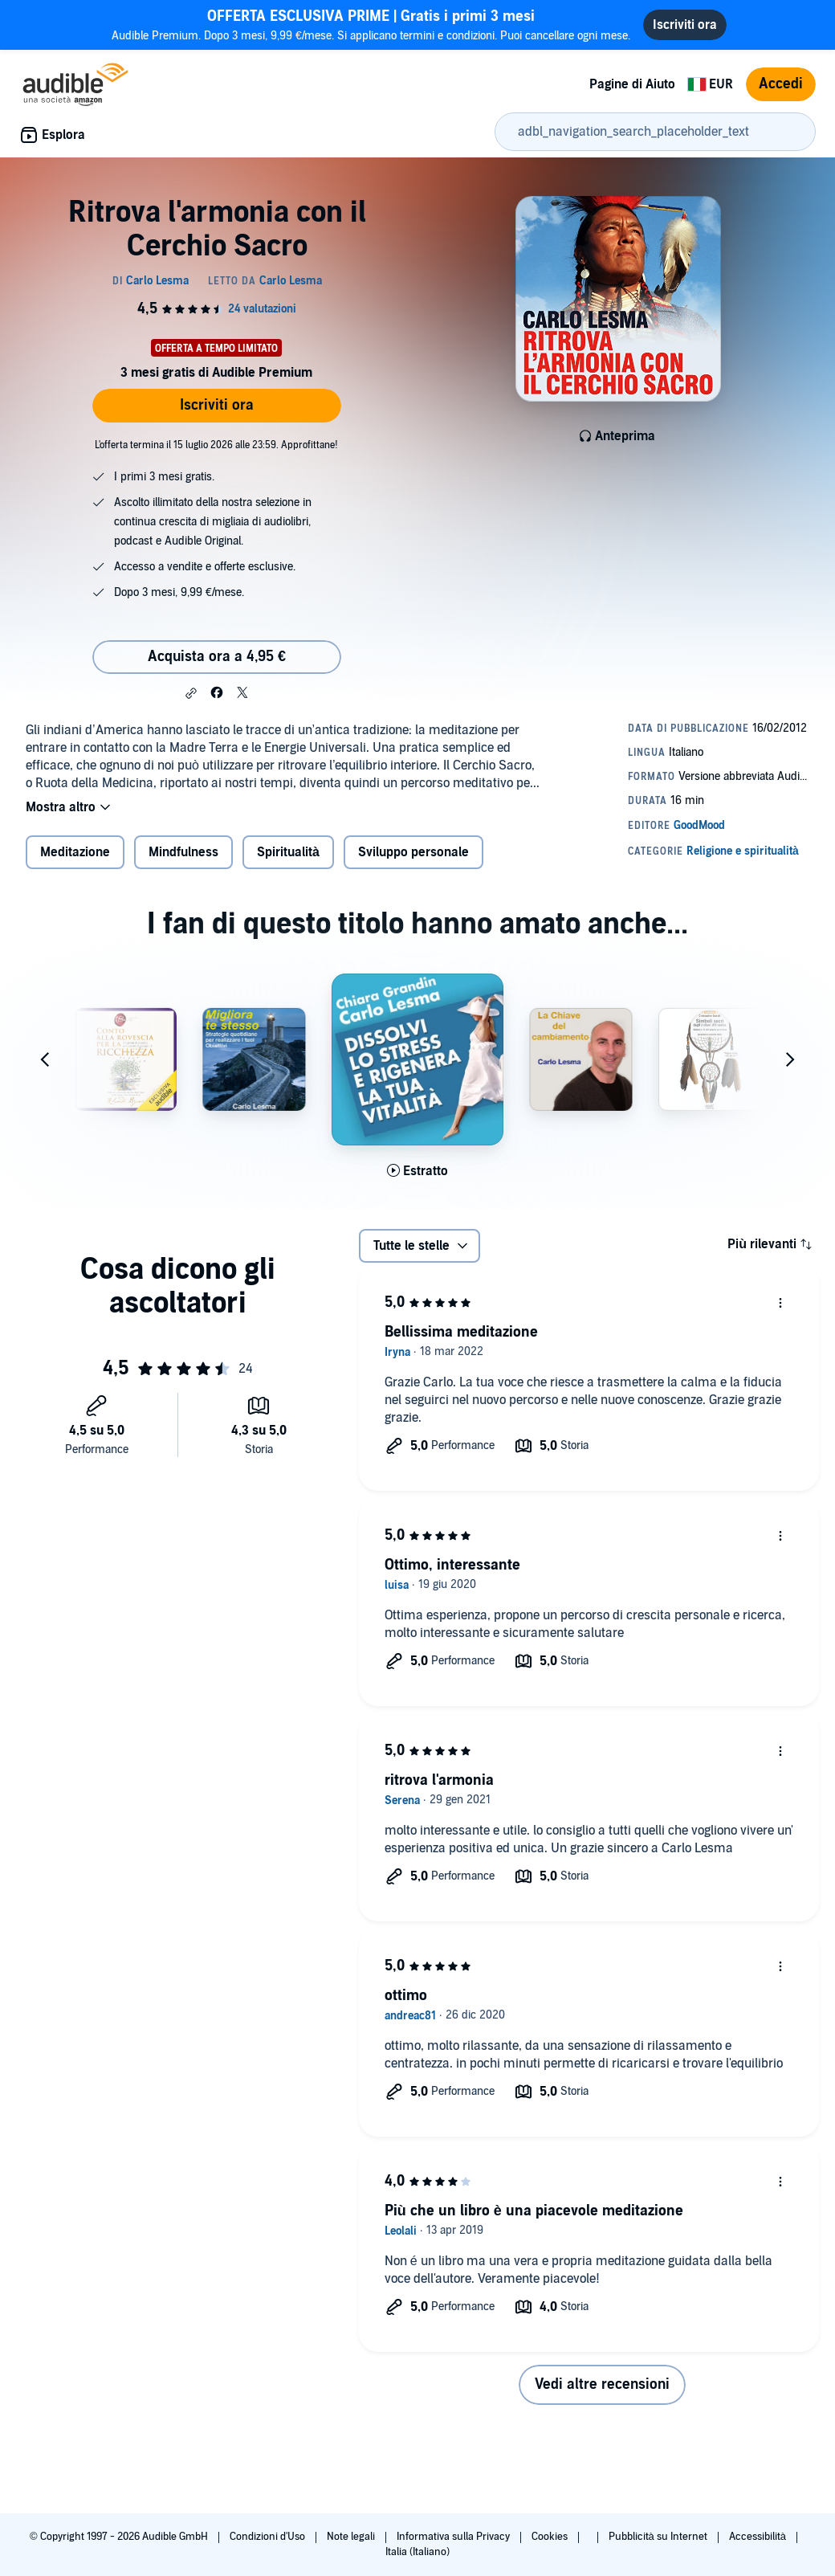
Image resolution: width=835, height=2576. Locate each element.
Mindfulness (183, 852)
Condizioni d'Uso (269, 2536)
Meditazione (75, 852)
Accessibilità (758, 2536)
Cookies (551, 2536)
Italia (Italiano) (417, 2551)
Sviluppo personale (413, 852)
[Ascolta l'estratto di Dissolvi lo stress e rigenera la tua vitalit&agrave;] (417, 1171)
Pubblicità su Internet (659, 2536)
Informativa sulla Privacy (454, 2536)
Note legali (352, 2536)
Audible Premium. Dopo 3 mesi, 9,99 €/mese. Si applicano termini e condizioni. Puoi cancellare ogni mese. (371, 24)
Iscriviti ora (217, 405)
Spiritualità (288, 852)
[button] (191, 693)
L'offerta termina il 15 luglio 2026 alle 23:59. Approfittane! (216, 445)
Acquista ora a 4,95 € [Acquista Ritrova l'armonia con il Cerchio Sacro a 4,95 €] (217, 656)
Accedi (781, 84)
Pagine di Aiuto (632, 84)
